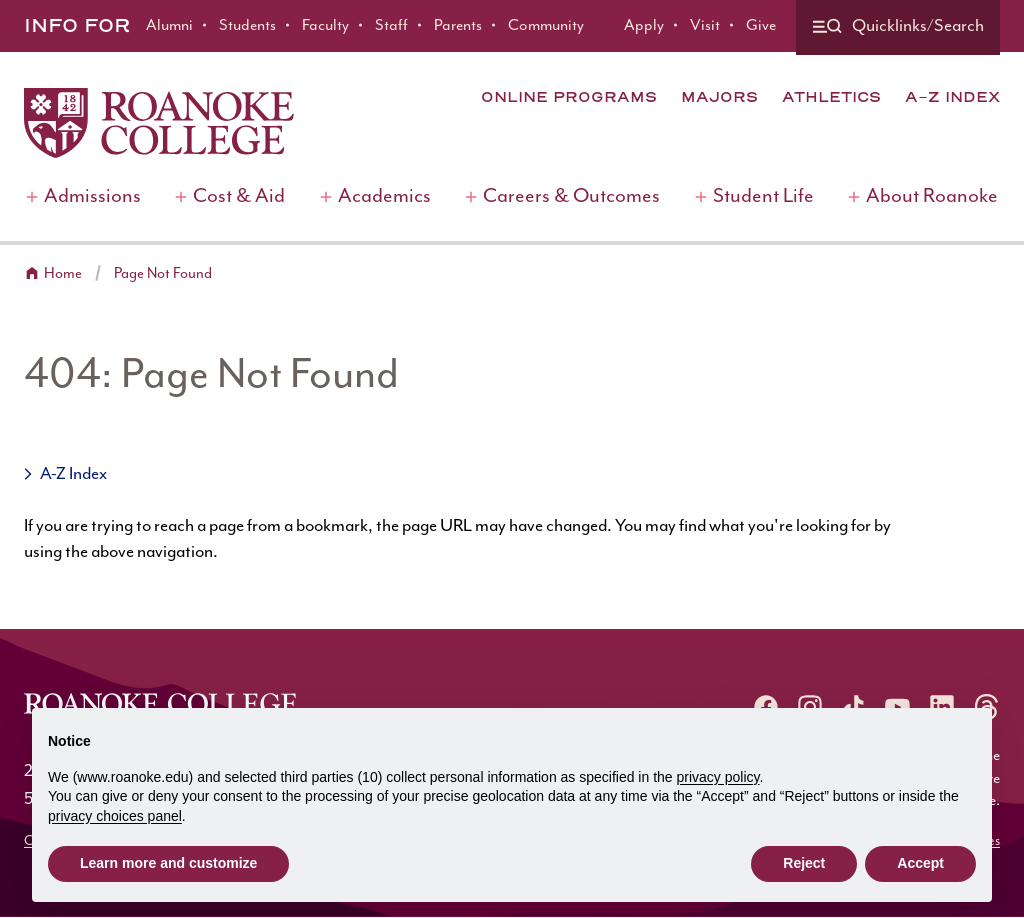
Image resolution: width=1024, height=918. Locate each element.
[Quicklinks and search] (898, 27)
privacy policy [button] (718, 777)
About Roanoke (932, 196)
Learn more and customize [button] (168, 863)
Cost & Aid (239, 196)
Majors (719, 97)
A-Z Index (952, 97)
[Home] (159, 123)
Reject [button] (804, 863)
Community (546, 25)
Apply (644, 25)
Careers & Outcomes (571, 196)
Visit (705, 25)
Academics (384, 196)
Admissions (92, 196)
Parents (458, 25)
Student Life (763, 196)
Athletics (831, 97)
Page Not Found (163, 273)
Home (63, 273)
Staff (391, 25)
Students (247, 25)
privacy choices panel (115, 816)
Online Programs (569, 97)
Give (761, 25)
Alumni (169, 25)
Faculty (325, 25)
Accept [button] (920, 863)
